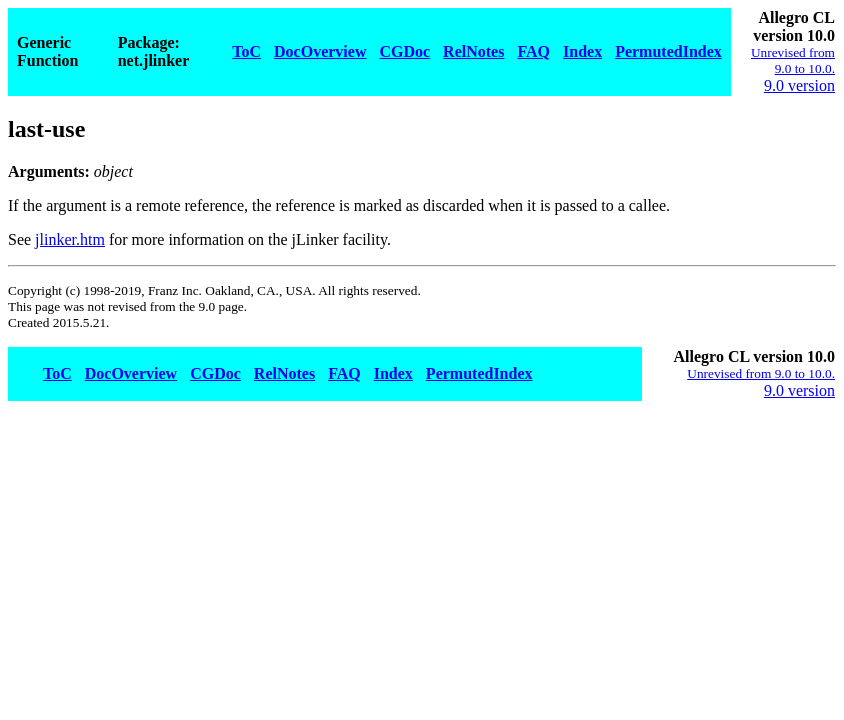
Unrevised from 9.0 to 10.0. (793, 60)
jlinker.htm (70, 239)
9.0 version (799, 85)
